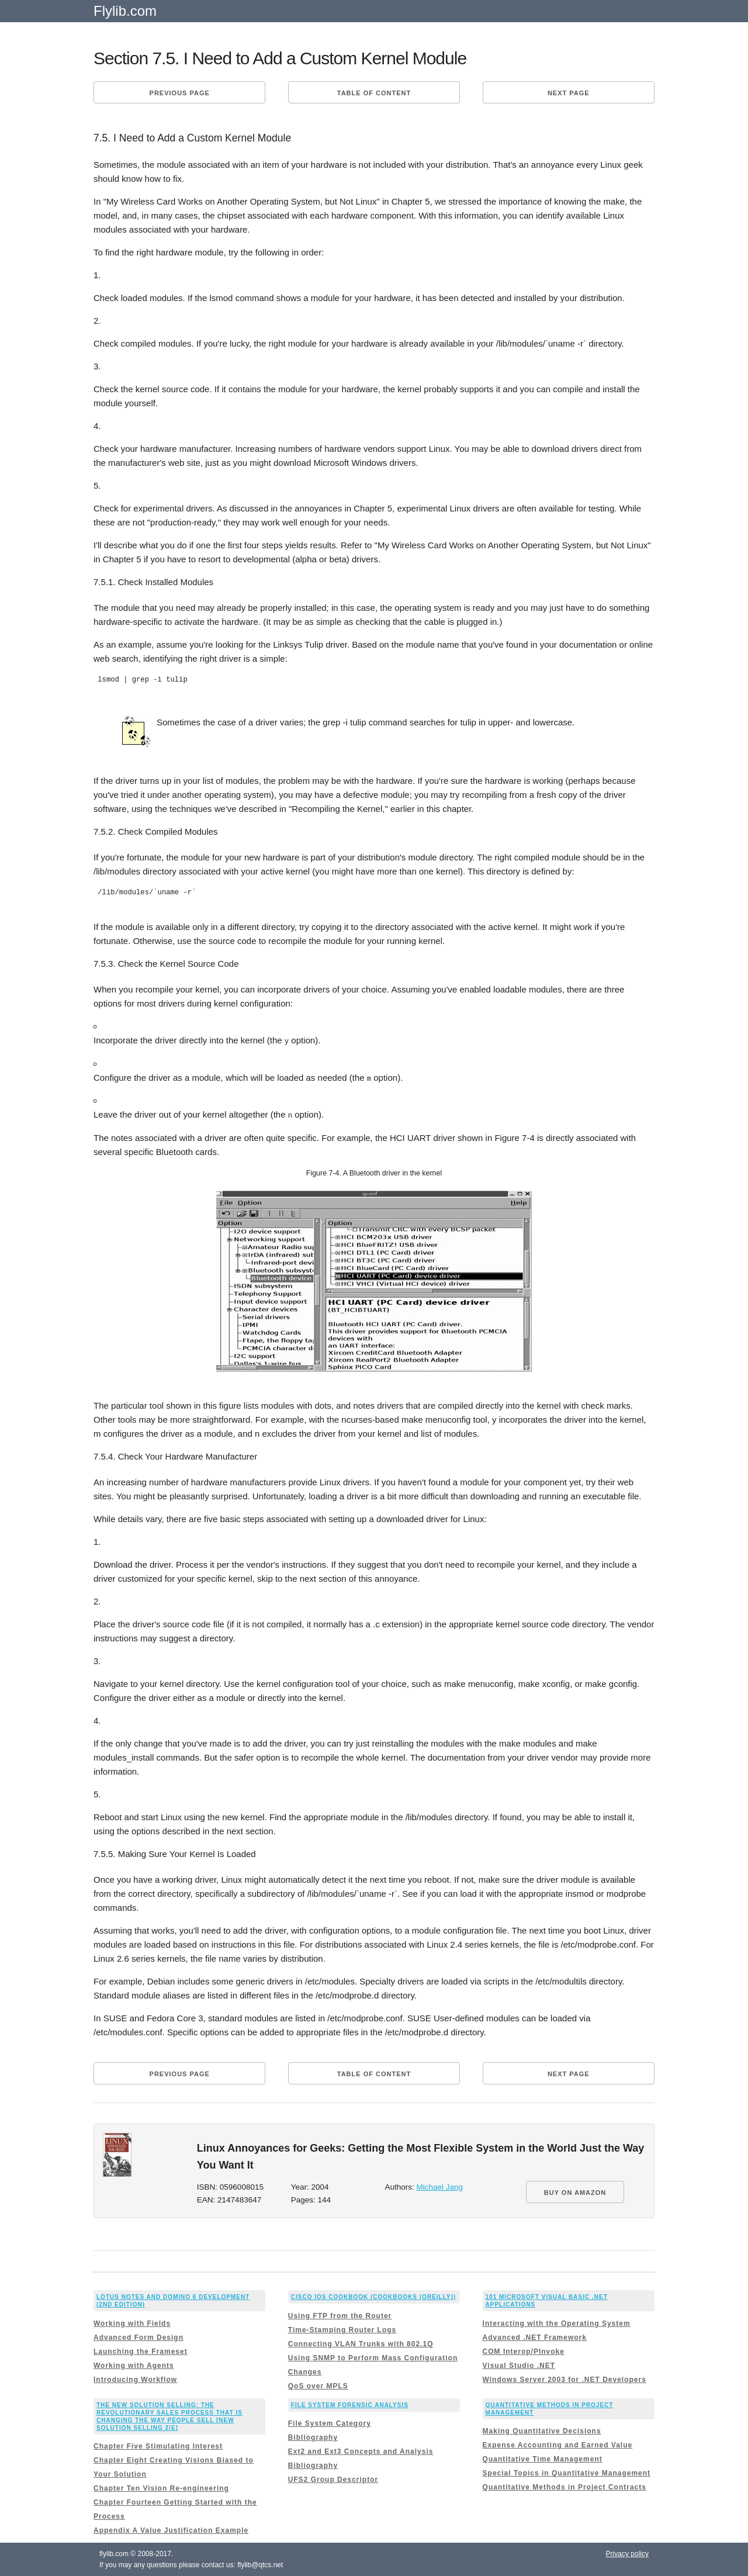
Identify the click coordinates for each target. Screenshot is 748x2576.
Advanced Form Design (138, 2336)
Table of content (374, 92)
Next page (569, 92)
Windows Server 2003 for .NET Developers (564, 2378)
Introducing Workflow (135, 2378)
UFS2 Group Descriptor (333, 2479)
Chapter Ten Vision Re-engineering (161, 2488)
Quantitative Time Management (542, 2458)
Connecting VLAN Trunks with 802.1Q (361, 2343)
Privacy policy (627, 2553)
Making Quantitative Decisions (542, 2430)
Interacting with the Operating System (557, 2322)
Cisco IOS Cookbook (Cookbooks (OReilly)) (373, 2296)
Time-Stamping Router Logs (342, 2329)
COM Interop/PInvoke (524, 2350)
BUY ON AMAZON (575, 2191)
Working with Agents (134, 2364)
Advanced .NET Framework (535, 2336)
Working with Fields (132, 2322)
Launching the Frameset (141, 2350)
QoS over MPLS (318, 2385)
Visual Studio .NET (519, 2364)
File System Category (329, 2423)
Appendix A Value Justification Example (171, 2530)
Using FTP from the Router (340, 2315)
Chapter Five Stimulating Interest (158, 2446)
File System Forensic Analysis (349, 2404)
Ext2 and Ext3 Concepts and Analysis (361, 2451)
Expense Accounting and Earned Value (558, 2444)
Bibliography (313, 2437)
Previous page (180, 92)
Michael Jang (440, 2186)
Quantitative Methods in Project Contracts (564, 2486)
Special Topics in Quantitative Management (567, 2472)
